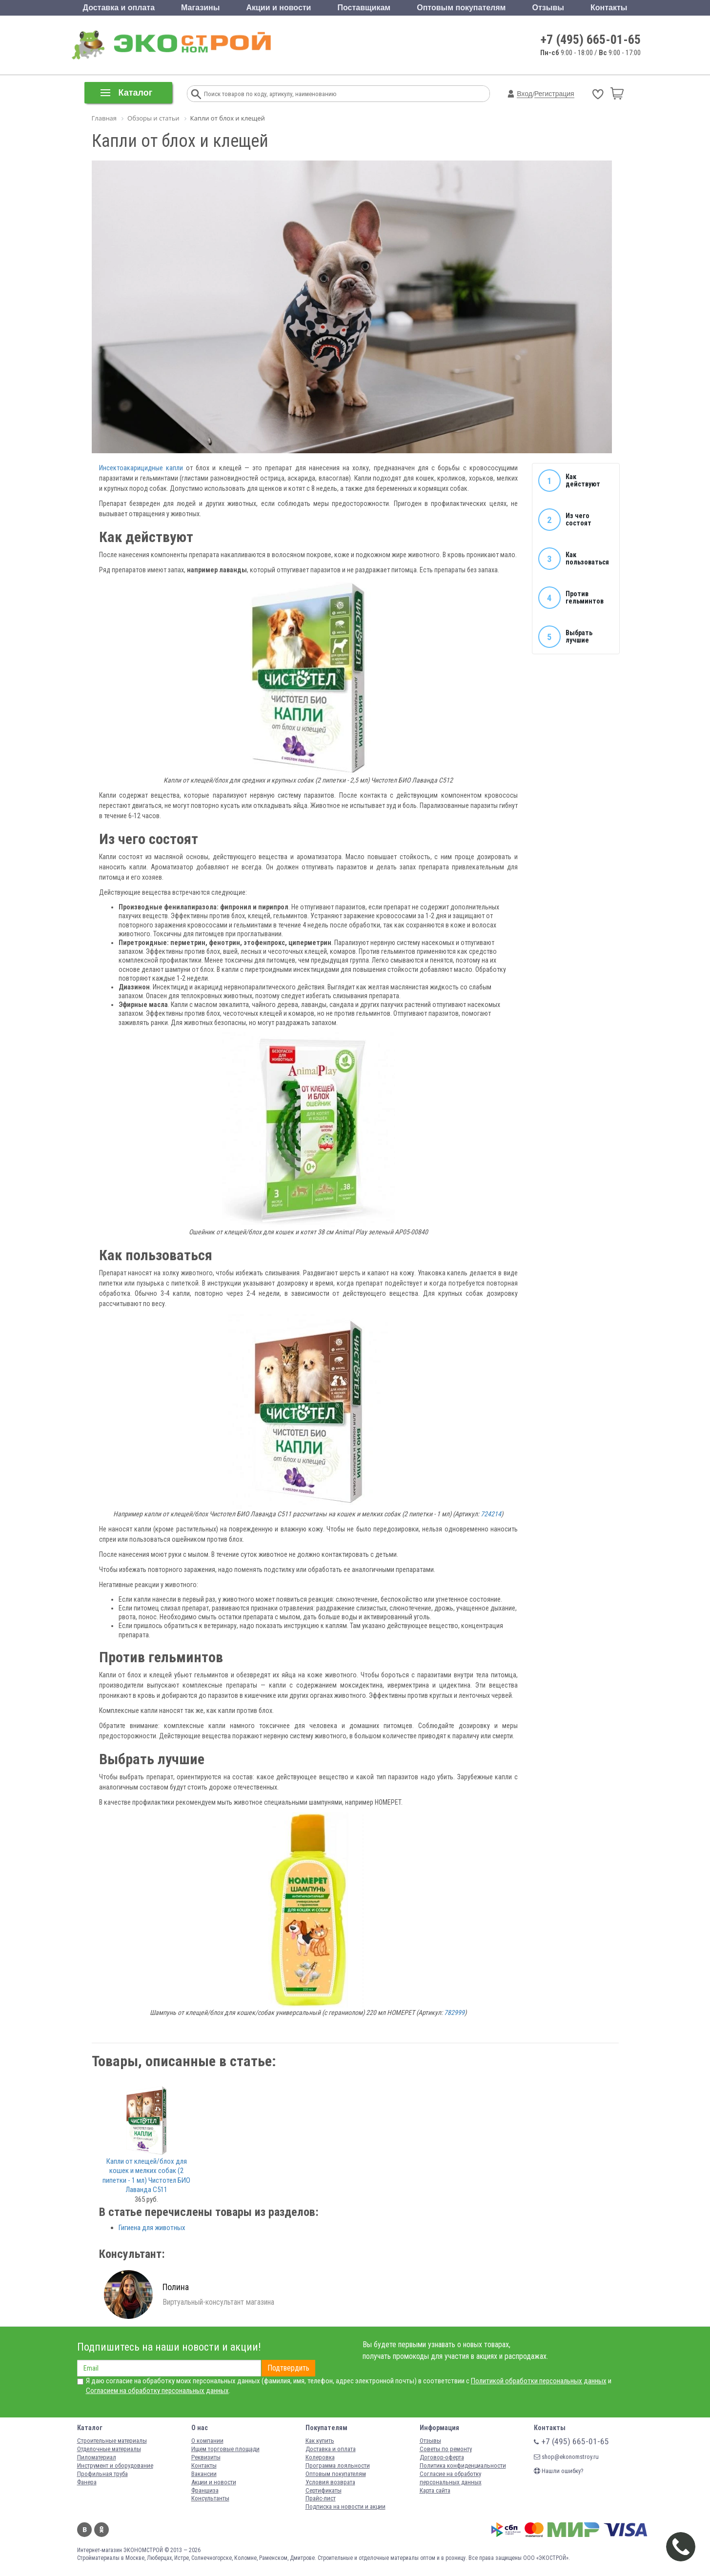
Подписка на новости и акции (345, 2506)
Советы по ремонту (446, 2449)
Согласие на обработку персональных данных (451, 2478)
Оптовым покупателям (461, 7)
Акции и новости (278, 7)
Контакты (608, 7)
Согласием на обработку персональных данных (157, 2390)
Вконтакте (84, 2529)
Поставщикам (364, 7)
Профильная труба (102, 2473)
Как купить (319, 2440)
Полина (175, 2287)
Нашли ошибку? (559, 2471)
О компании (207, 2440)
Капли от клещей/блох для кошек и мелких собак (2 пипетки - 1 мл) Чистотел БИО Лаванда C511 (146, 2175)
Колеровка (320, 2457)
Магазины (200, 7)
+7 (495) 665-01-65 (591, 39)
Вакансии (204, 2473)
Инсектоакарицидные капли (141, 468)
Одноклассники (101, 2529)
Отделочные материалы (109, 2449)
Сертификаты (323, 2490)
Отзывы (548, 7)
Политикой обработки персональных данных (539, 2380)
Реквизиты (206, 2457)
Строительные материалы (112, 2440)
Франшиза (205, 2490)
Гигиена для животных (152, 2227)
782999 (454, 2012)
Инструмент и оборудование (115, 2465)
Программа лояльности (337, 2465)
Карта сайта (435, 2490)
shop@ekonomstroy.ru (566, 2456)
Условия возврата (330, 2482)
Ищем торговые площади (225, 2449)
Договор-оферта (442, 2457)
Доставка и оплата (119, 7)
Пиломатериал (96, 2457)
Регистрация (554, 94)
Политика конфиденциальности (463, 2465)
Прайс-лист (320, 2498)
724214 (491, 1514)
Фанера (87, 2482)
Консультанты (210, 2498)
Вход (524, 94)
